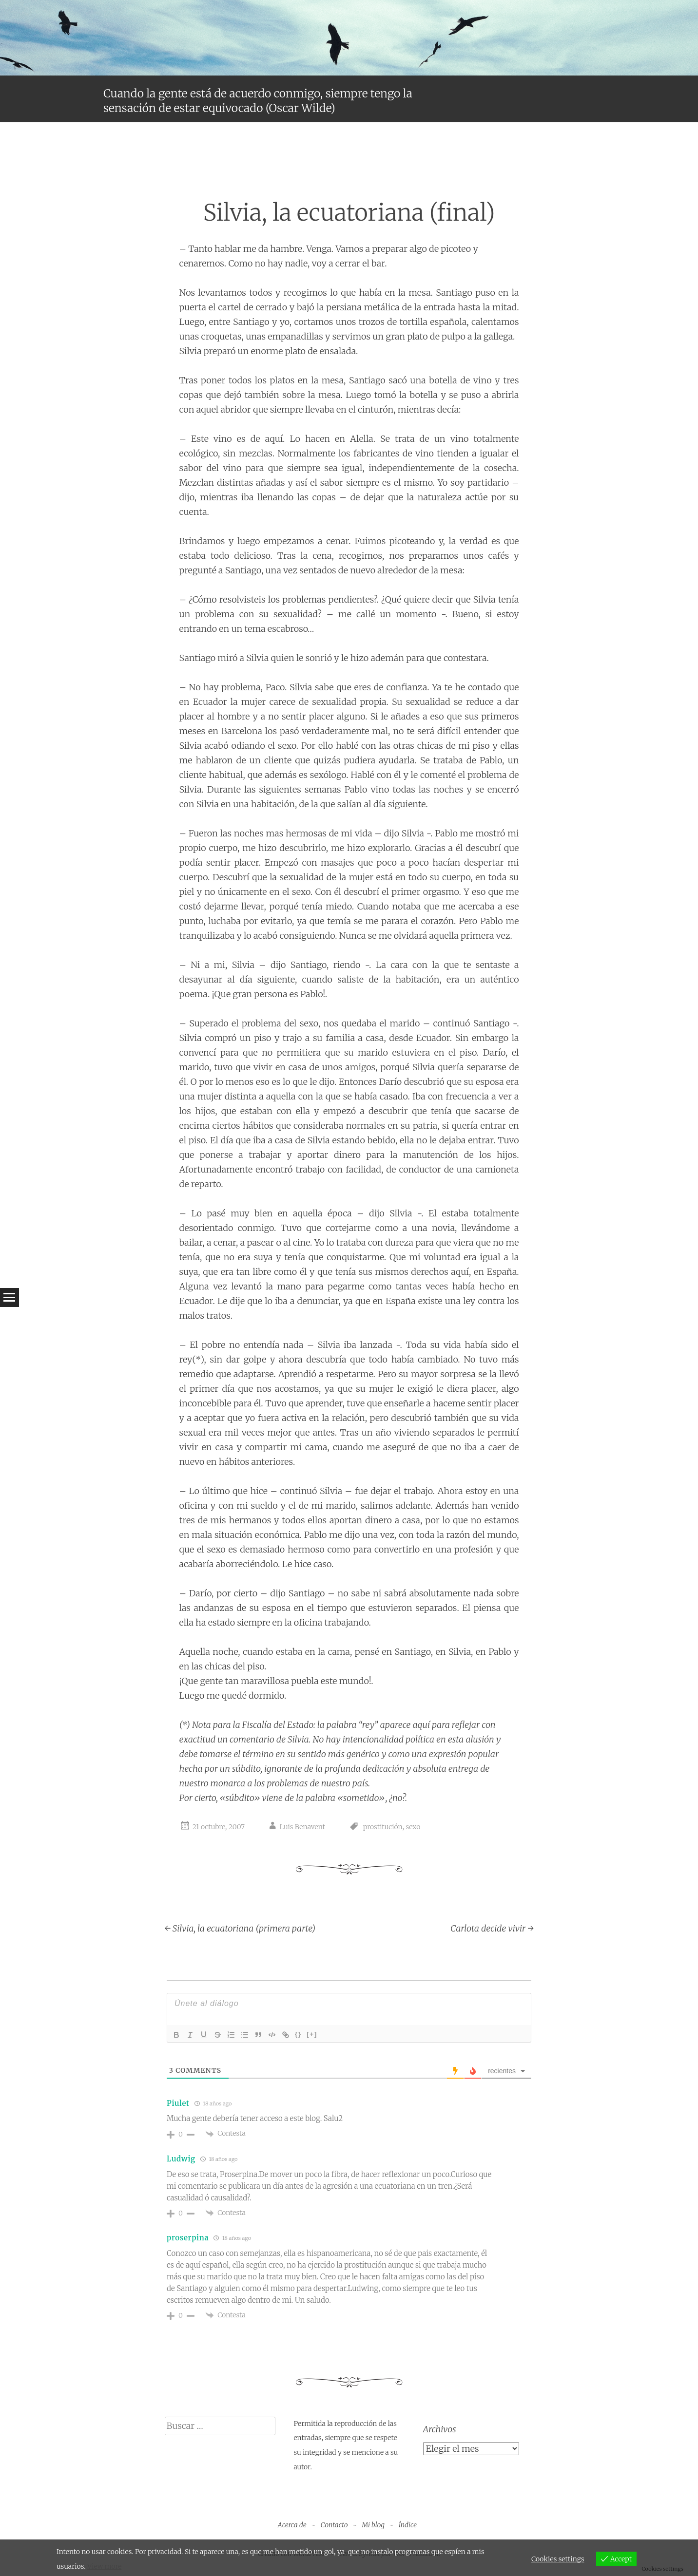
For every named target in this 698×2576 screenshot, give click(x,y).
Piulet (178, 2103)
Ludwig (181, 2158)
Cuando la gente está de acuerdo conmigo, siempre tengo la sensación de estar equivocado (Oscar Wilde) (257, 100)
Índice (408, 2524)
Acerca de (292, 2524)
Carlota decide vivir (491, 1928)
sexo (413, 1826)
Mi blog (373, 2524)
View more (104, 2566)
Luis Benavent (302, 1826)
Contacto (334, 2524)
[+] (312, 2034)
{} (298, 2034)
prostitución (383, 1826)
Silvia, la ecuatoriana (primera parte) (240, 1928)
